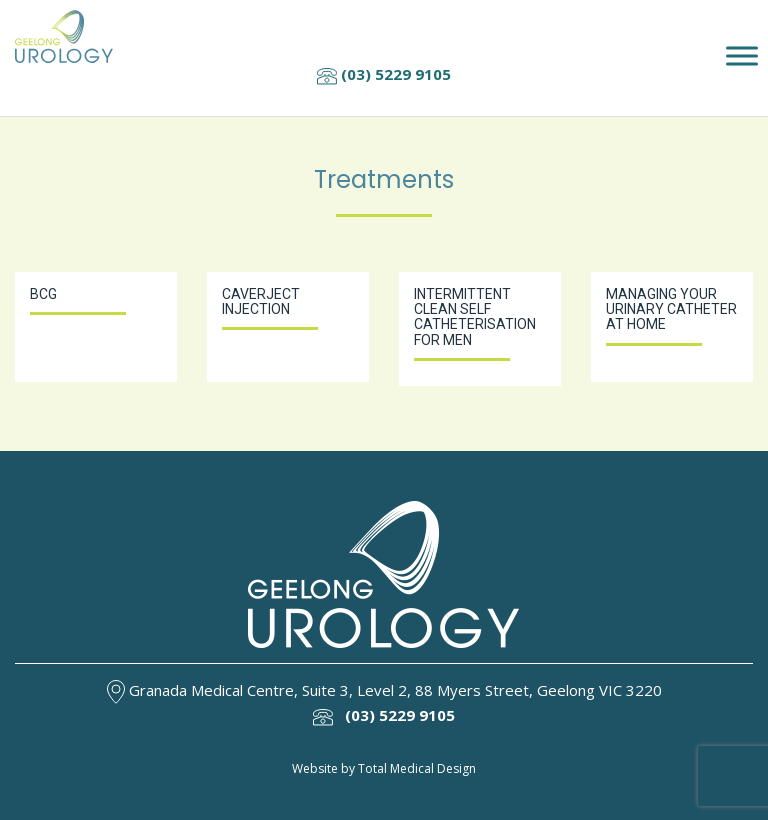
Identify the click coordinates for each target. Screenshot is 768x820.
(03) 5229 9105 (384, 74)
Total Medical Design (417, 768)
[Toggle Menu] (742, 56)
